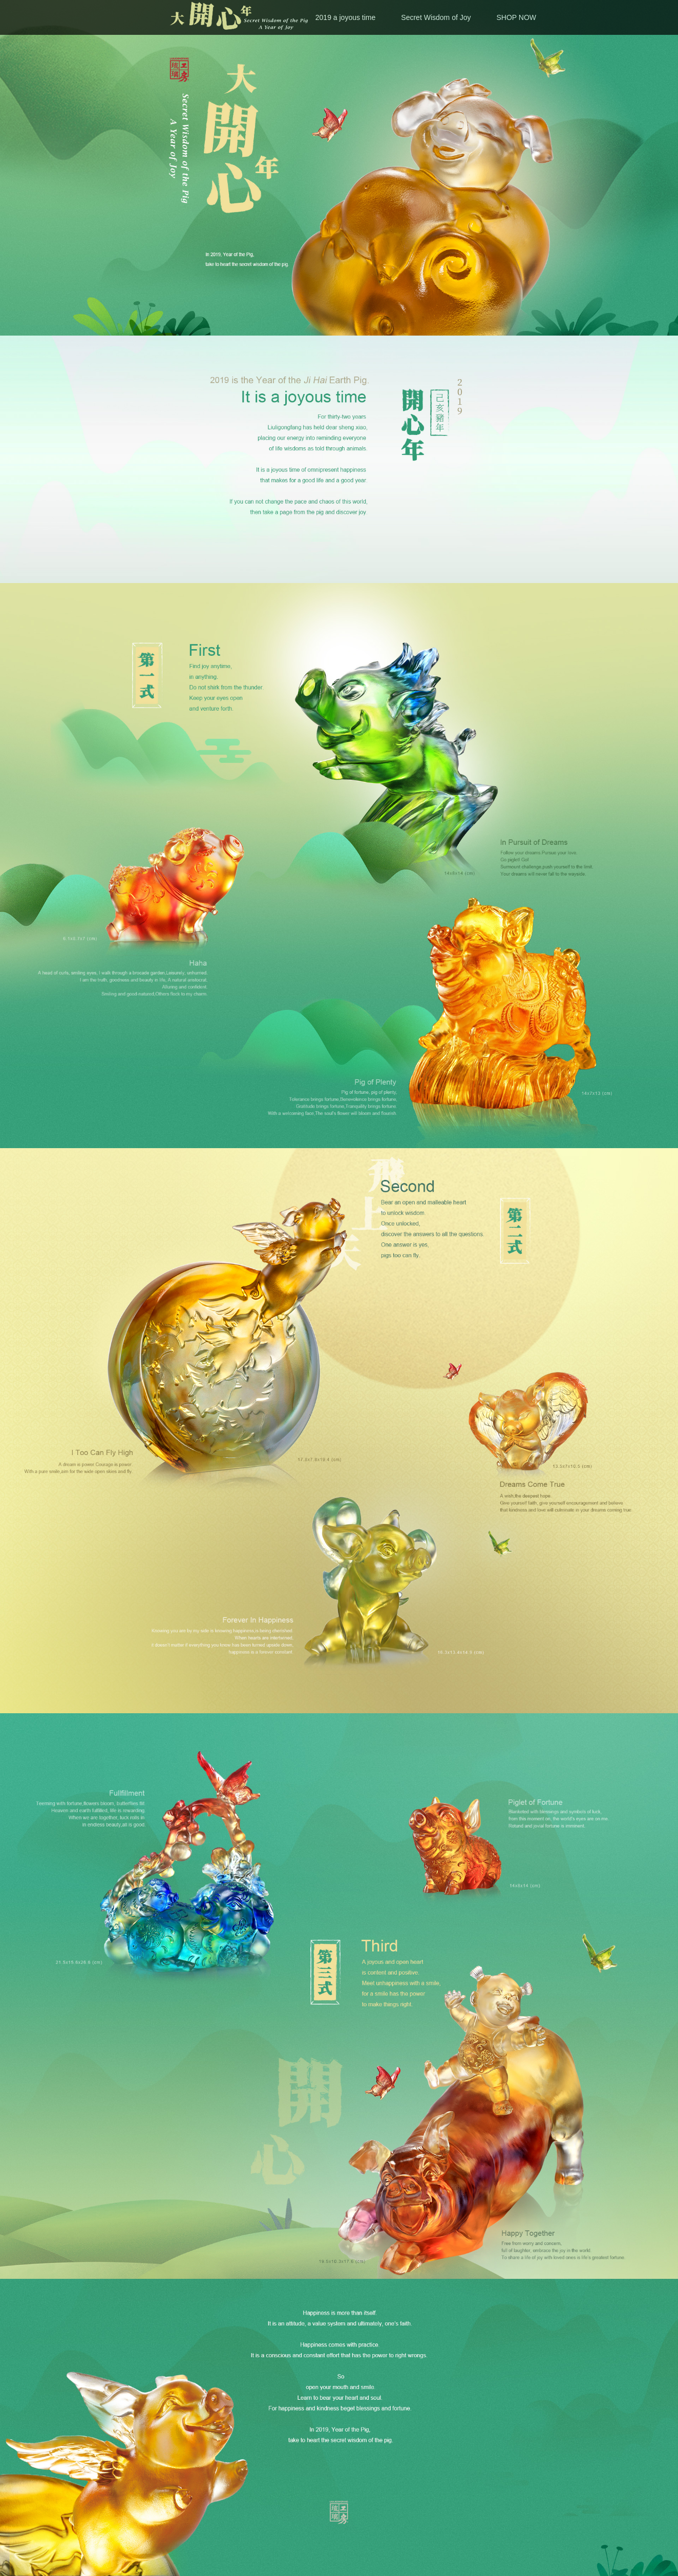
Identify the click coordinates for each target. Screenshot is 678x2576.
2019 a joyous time (345, 17)
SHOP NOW (516, 17)
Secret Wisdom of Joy (436, 17)
